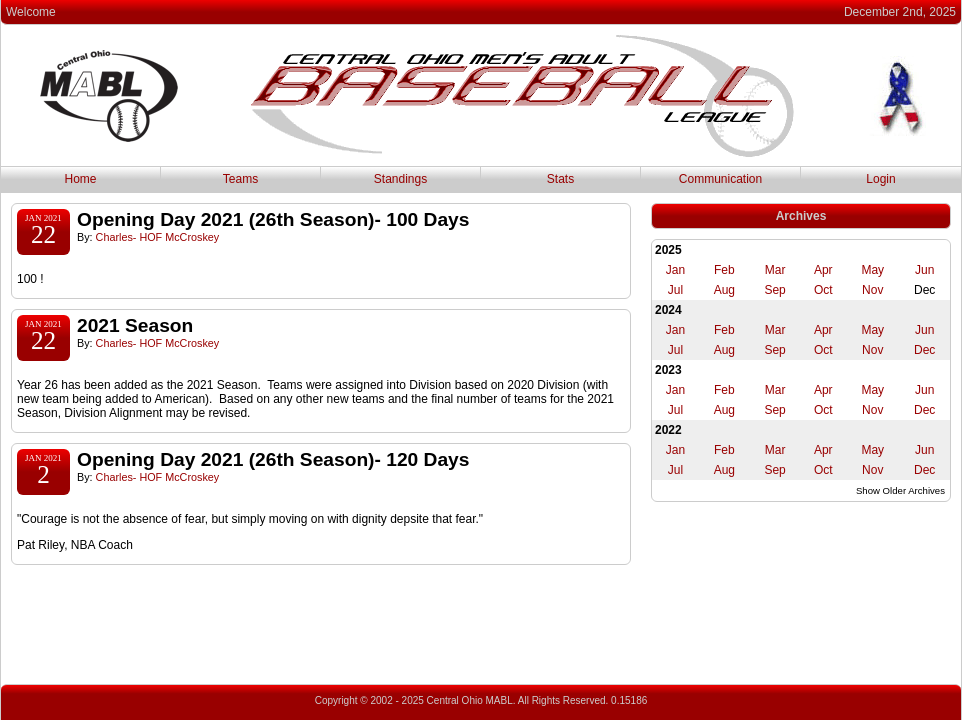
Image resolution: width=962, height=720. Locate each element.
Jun (924, 270)
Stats (560, 179)
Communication (720, 179)
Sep (774, 290)
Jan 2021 (43, 218)
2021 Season (135, 325)
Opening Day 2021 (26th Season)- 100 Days (273, 219)
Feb (724, 270)
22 (43, 234)
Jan (675, 270)
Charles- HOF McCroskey (158, 237)
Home (80, 179)
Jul (675, 290)
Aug (724, 290)
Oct (823, 290)
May (872, 270)
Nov (872, 290)
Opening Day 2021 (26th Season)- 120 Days (273, 459)
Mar (775, 270)
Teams (240, 179)
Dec (924, 350)
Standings (400, 179)
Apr (823, 270)
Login (880, 179)
